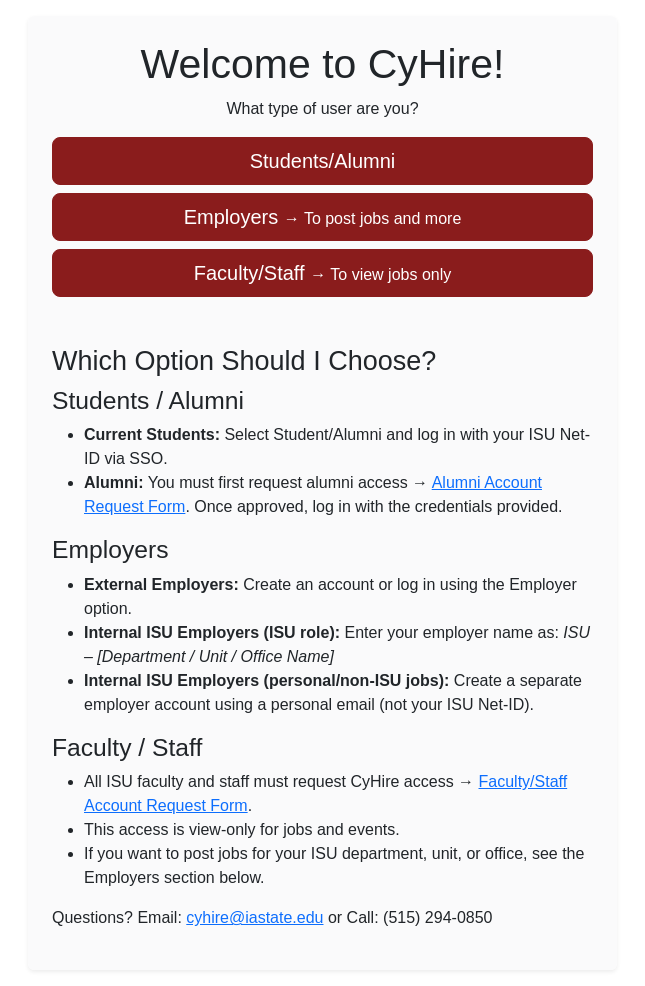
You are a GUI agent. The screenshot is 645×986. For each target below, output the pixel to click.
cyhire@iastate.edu (254, 917)
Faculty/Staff (322, 273)
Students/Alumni (323, 161)
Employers (323, 217)
